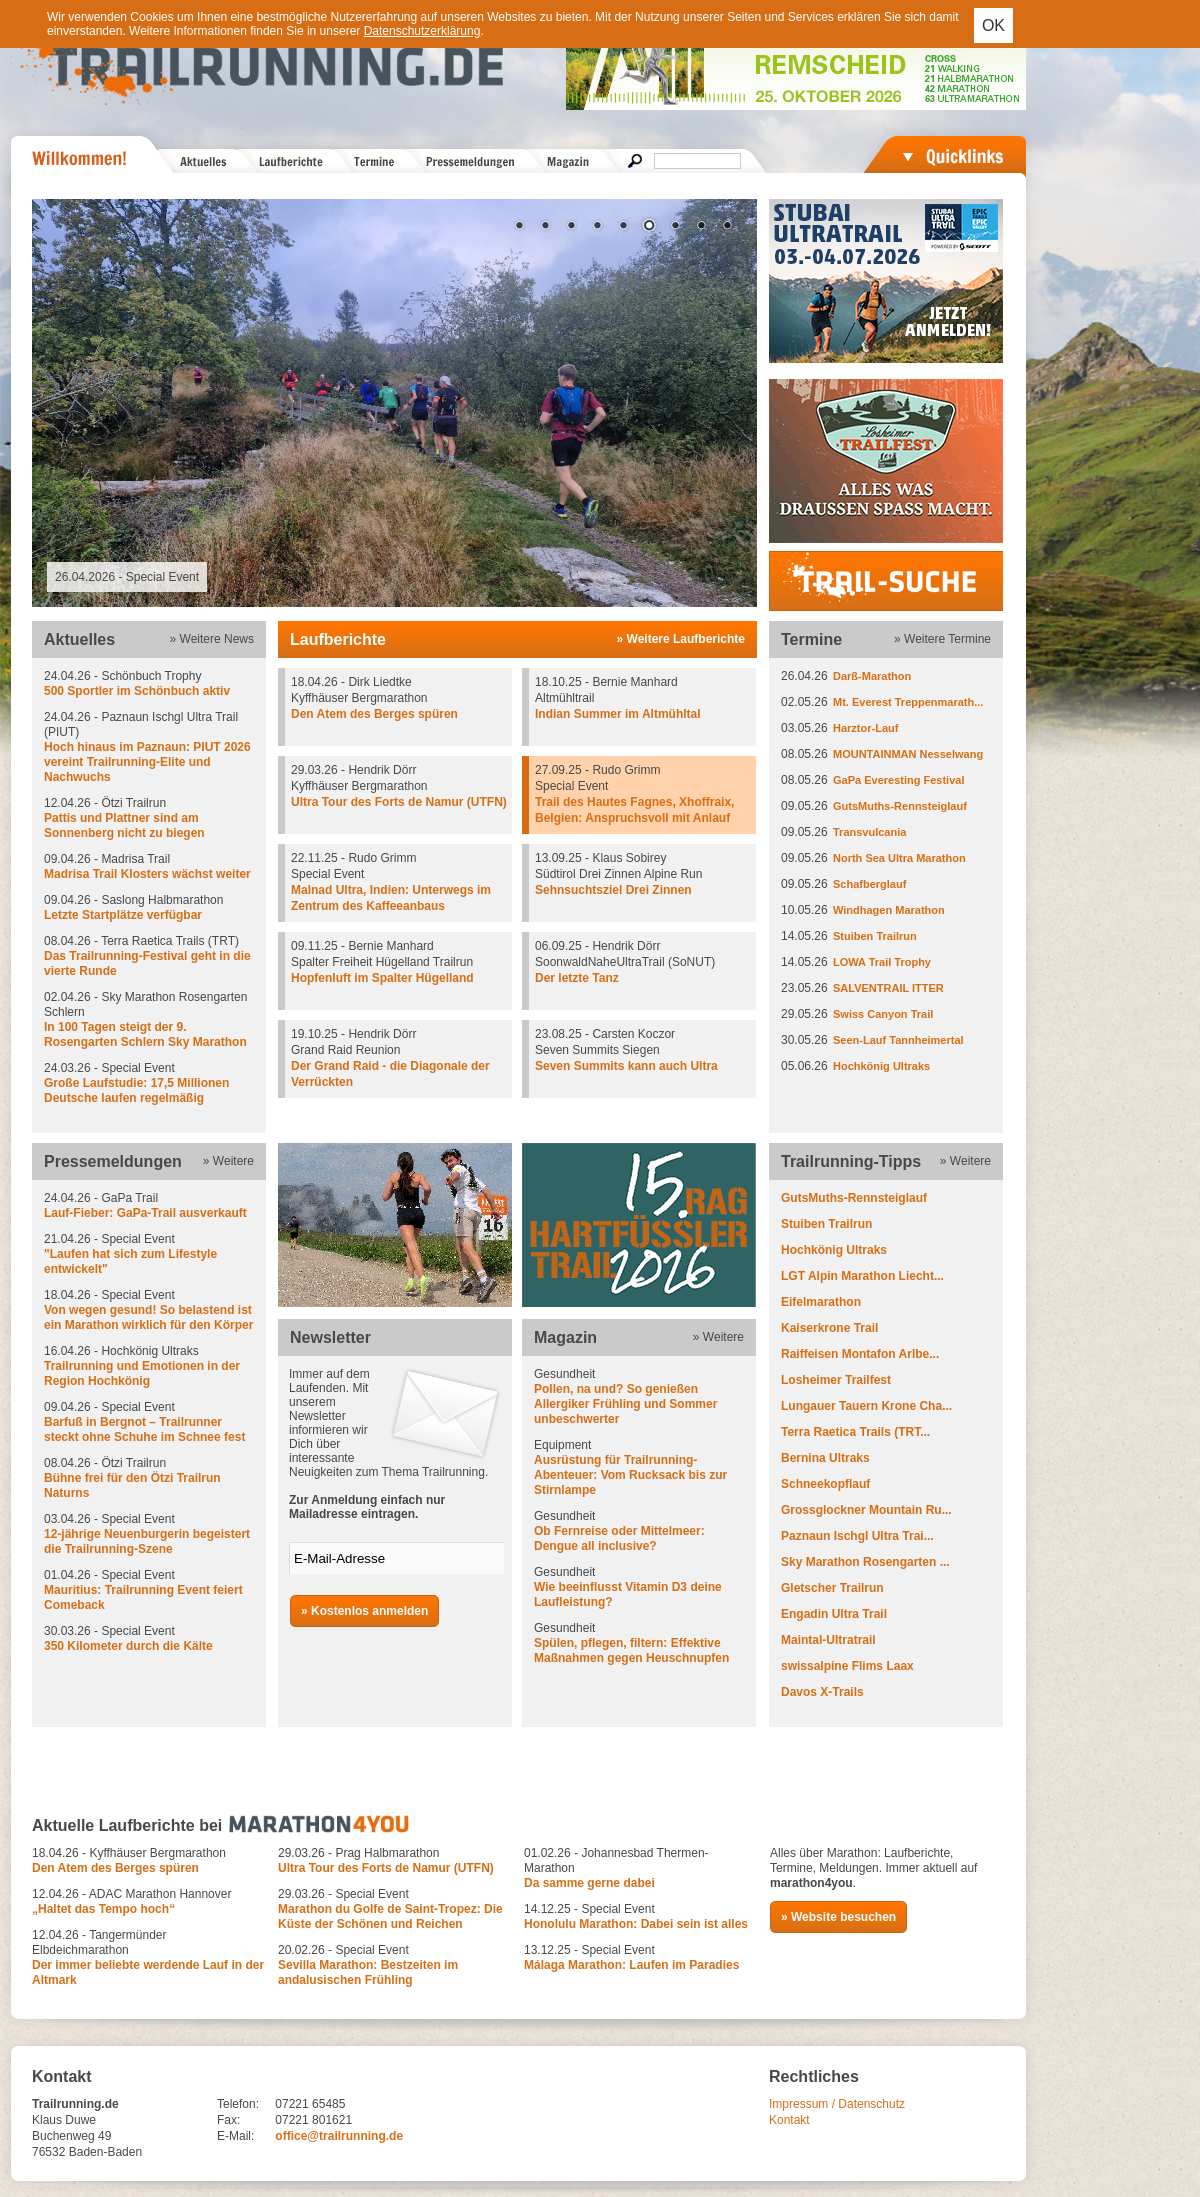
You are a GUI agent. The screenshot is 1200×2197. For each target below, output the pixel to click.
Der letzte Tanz (577, 978)
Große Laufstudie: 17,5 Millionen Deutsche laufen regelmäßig (136, 1090)
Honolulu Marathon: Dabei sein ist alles (636, 1924)
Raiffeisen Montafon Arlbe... (860, 1354)
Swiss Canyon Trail (883, 1014)
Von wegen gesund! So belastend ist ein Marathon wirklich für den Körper (148, 1317)
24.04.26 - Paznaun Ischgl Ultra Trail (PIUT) (149, 747)
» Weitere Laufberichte (681, 639)
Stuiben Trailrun (875, 936)
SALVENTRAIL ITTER (888, 988)
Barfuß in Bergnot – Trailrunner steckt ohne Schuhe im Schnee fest (144, 1429)
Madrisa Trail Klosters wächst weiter (147, 874)
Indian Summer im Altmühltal (618, 714)
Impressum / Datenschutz (837, 2104)
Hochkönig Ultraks (881, 1066)
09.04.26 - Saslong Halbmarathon (149, 908)
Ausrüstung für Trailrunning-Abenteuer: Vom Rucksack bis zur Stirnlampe (630, 1475)
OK (993, 25)
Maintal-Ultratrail (828, 1640)
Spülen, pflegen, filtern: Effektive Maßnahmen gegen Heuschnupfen (631, 1650)
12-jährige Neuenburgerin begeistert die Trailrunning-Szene (147, 1541)
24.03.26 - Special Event (149, 1083)
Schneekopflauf (825, 1484)
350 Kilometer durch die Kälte (128, 1646)
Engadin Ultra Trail (834, 1614)
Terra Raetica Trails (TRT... (855, 1432)
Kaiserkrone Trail (829, 1328)
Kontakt (789, 2120)
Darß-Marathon (872, 676)
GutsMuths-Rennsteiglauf (900, 806)
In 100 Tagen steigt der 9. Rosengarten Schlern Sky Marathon (145, 1034)
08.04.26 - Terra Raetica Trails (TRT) (149, 956)
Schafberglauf (869, 884)
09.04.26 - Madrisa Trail (149, 867)
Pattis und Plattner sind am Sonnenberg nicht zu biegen (124, 825)
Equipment (639, 1468)
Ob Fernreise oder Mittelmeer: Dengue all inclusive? (619, 1538)
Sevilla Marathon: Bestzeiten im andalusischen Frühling (368, 1972)
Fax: (228, 2120)
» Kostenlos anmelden (364, 1611)
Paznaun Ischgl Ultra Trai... (857, 1536)
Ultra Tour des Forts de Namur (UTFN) (399, 802)
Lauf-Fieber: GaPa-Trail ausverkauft (145, 1213)
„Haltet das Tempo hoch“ (103, 1909)
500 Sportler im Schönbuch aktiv (137, 691)
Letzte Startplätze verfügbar (123, 915)
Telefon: (238, 2104)
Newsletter (330, 1337)
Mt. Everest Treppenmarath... (908, 702)
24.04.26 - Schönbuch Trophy (149, 684)
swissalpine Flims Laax (847, 1666)
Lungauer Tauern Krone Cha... (866, 1406)
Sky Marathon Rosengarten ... (865, 1562)
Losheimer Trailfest (836, 1380)
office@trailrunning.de (339, 2136)
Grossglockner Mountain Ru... (866, 1510)
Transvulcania (869, 832)
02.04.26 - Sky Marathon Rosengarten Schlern (149, 1020)
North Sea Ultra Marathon (899, 858)
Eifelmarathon (821, 1302)
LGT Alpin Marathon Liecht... (862, 1276)
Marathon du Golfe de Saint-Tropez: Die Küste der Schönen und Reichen (390, 1916)
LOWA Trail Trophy (882, 962)
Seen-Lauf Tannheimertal (898, 1040)
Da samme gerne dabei (589, 1883)
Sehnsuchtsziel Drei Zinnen (613, 890)
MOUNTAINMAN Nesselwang (908, 754)
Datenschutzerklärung (422, 31)
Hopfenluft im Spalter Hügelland (382, 978)
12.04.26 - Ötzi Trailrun (149, 818)
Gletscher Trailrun (832, 1588)
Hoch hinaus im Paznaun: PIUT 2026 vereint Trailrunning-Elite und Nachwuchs (147, 762)
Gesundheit (639, 1397)
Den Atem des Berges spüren (374, 714)
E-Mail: (235, 2136)
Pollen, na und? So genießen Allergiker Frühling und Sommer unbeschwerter (625, 1404)
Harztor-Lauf (865, 728)
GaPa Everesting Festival (898, 780)
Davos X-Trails (822, 1692)
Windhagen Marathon (889, 910)
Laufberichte (338, 639)
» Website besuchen (838, 1917)
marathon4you (811, 1883)
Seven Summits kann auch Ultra (626, 1066)
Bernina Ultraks (825, 1458)
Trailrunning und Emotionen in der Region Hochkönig (142, 1373)
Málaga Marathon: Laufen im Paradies (631, 1965)
